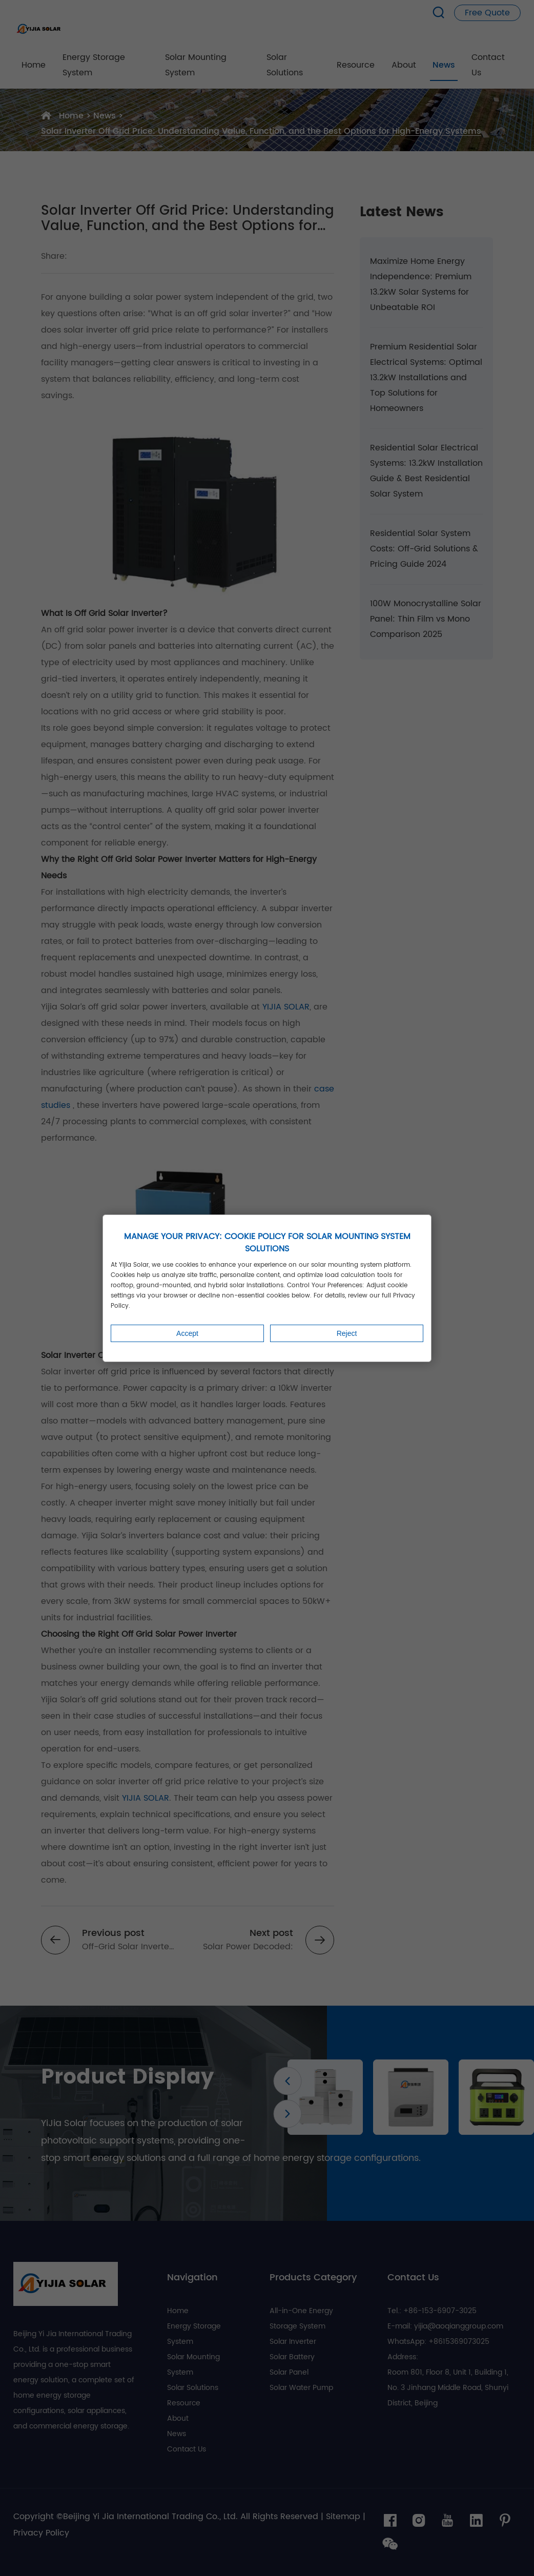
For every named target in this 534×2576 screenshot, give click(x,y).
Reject (347, 1333)
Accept (187, 1333)
